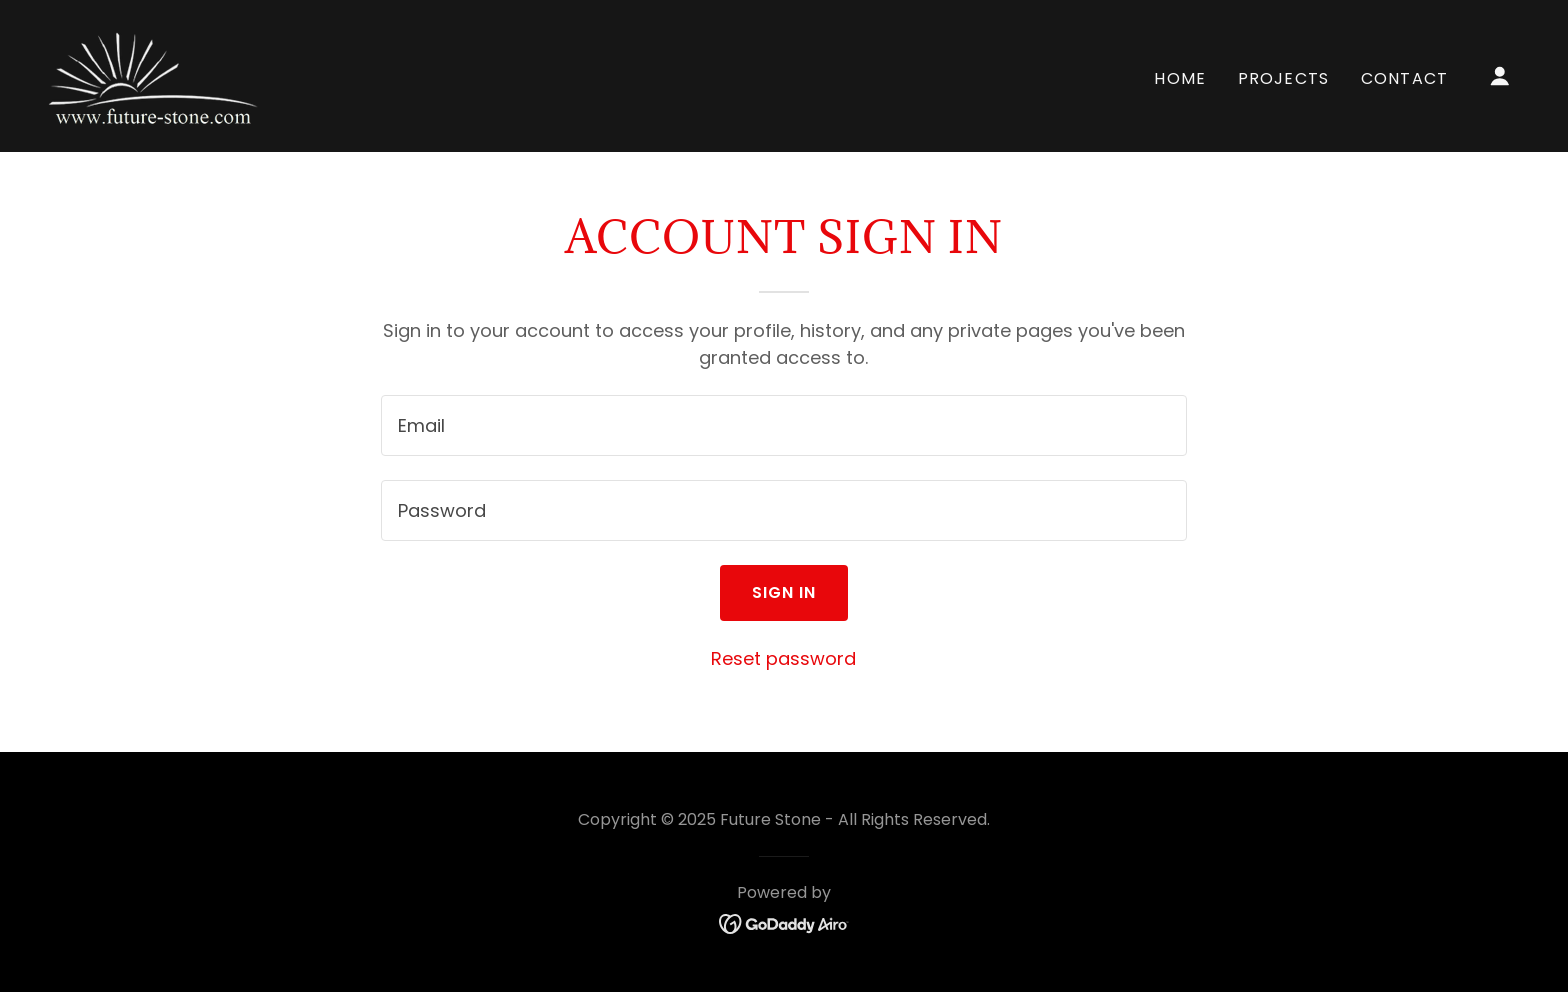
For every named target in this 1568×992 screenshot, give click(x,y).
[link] (155, 74)
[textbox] (783, 425)
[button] (1500, 76)
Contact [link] (1404, 78)
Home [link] (1180, 78)
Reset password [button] (783, 658)
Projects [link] (1283, 78)
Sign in (784, 592)
